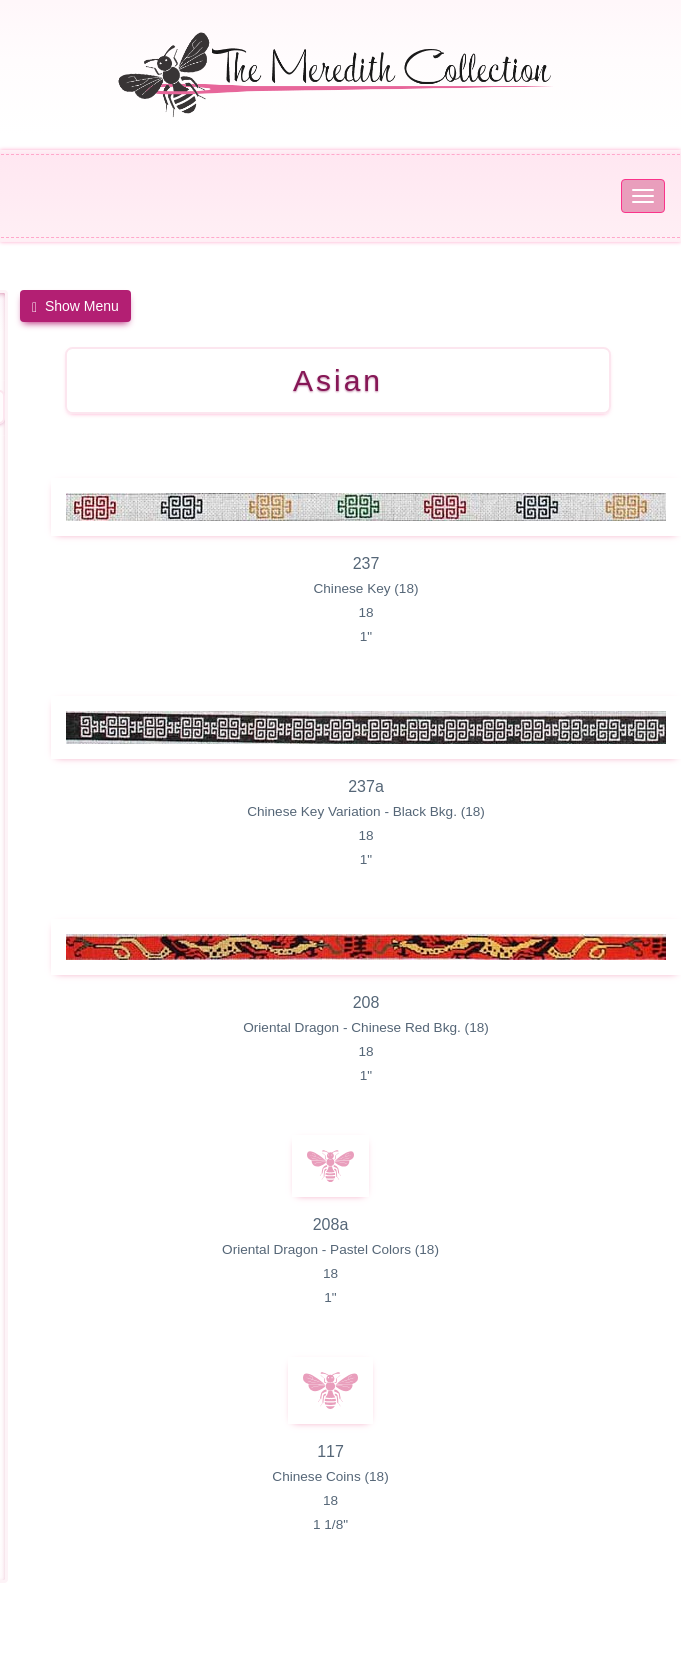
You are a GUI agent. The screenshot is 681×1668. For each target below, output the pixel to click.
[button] (75, 306)
